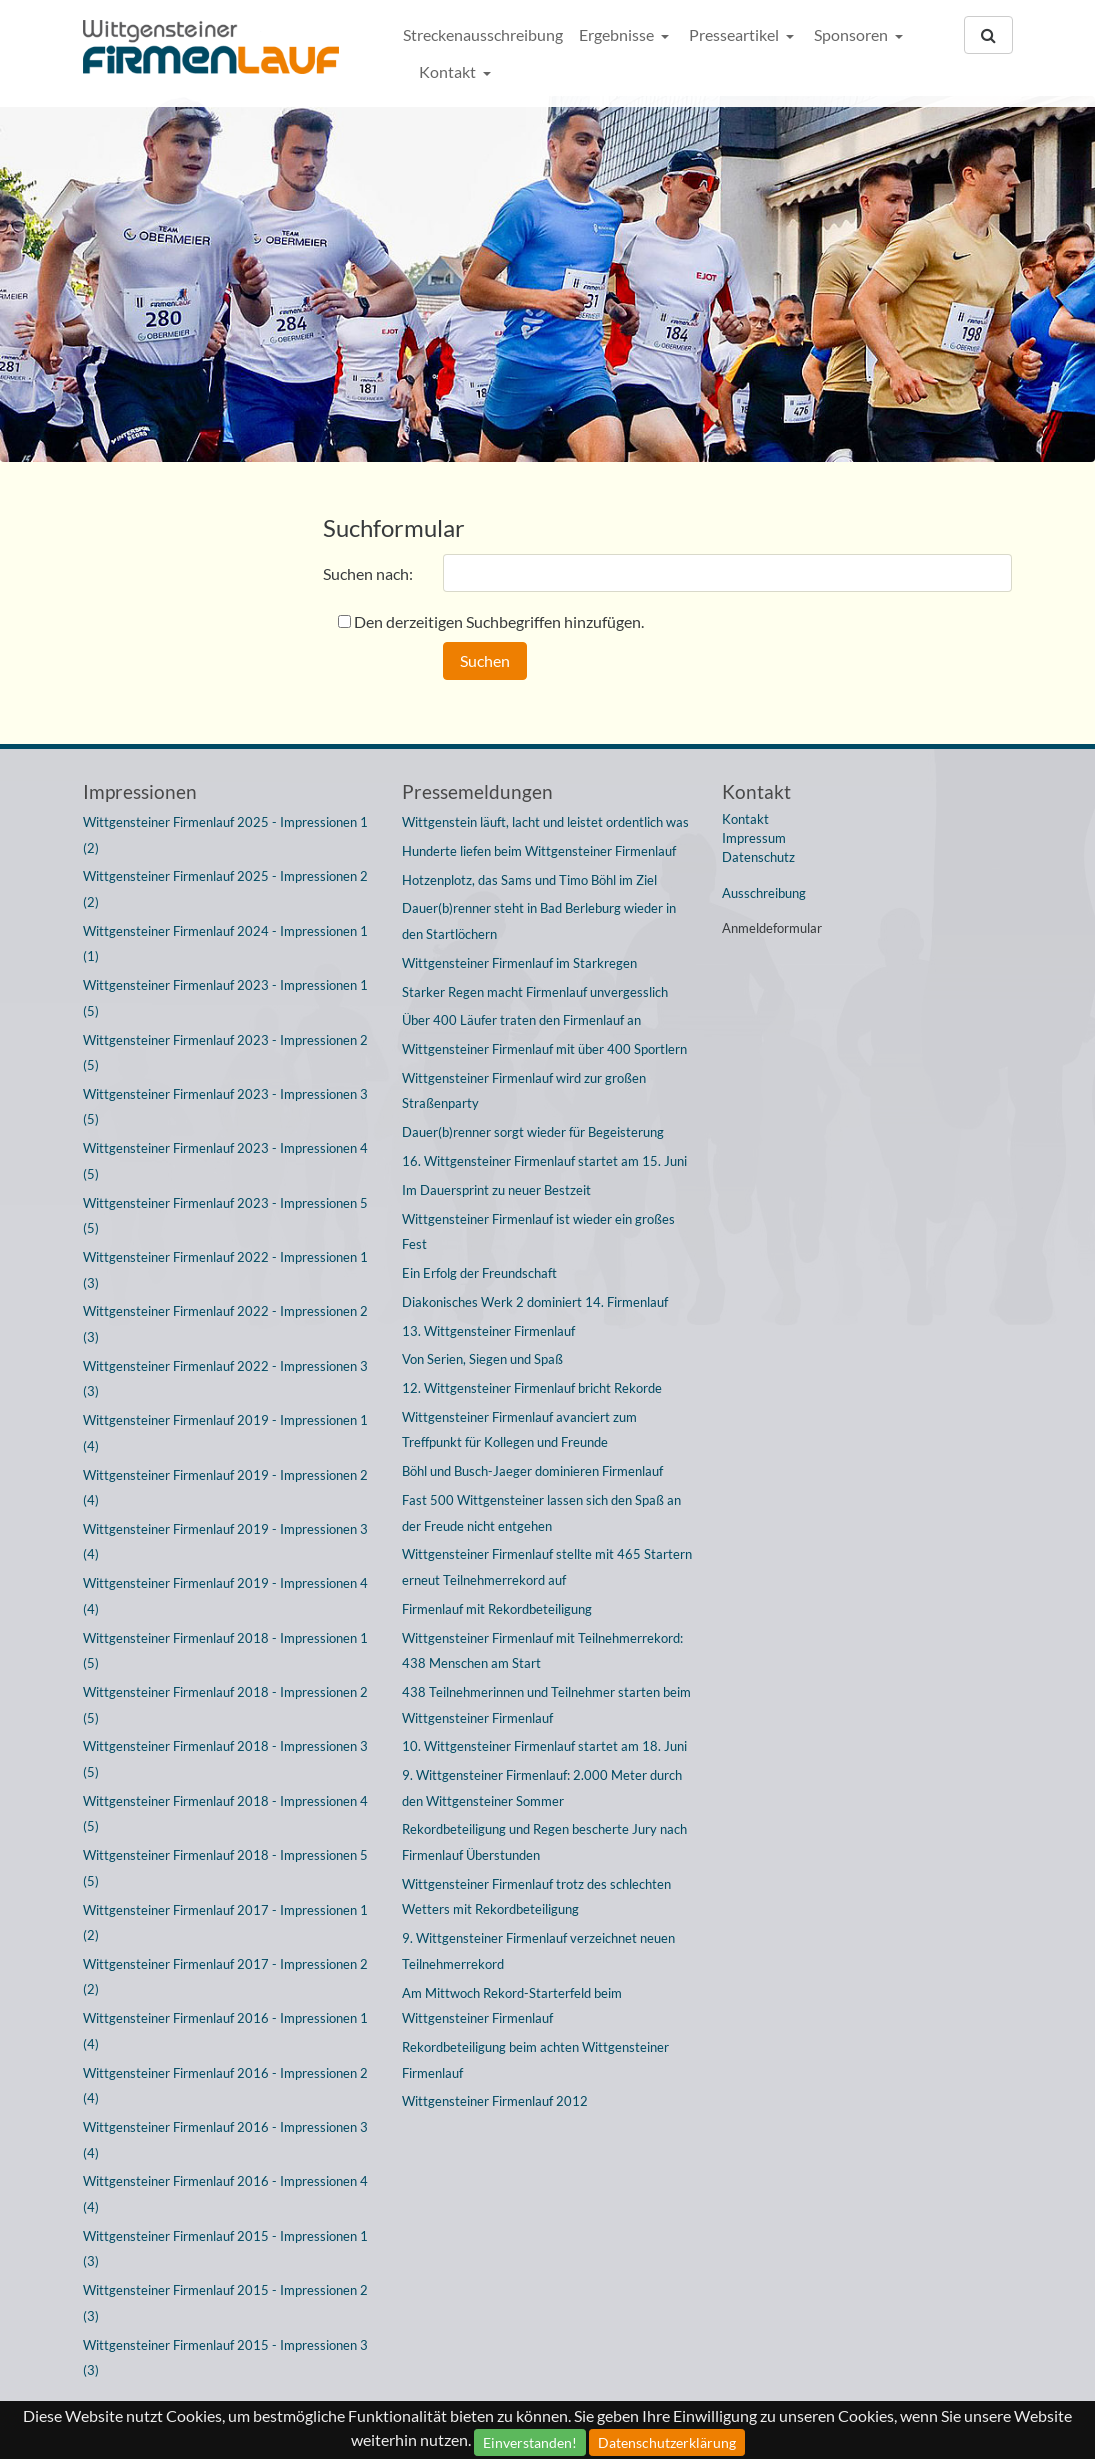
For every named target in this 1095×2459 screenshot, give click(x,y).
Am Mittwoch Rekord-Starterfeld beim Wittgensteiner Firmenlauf (512, 2006)
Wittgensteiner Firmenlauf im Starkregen (519, 963)
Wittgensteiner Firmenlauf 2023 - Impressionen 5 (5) (225, 1216)
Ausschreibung (764, 893)
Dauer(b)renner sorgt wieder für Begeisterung (533, 1132)
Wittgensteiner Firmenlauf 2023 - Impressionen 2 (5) (225, 1053)
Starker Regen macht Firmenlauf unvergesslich (535, 992)
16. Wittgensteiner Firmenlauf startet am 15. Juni (544, 1161)
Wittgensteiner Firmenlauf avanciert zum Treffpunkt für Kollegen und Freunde (519, 1430)
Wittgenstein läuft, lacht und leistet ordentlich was (545, 822)
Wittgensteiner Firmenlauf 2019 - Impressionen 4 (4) (225, 1596)
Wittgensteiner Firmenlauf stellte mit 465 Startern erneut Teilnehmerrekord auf (547, 1567)
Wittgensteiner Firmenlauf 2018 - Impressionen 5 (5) (225, 1868)
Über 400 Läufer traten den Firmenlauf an (521, 1020)
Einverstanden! (530, 2442)
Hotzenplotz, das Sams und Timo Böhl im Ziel (529, 880)
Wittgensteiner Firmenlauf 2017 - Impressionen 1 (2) (225, 1923)
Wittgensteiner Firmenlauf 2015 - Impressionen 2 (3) (225, 2303)
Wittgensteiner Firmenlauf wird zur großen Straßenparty (524, 1091)
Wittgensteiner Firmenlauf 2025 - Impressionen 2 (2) (225, 889)
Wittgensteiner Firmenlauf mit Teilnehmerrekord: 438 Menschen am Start (542, 1651)
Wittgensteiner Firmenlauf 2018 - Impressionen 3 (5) (225, 1759)
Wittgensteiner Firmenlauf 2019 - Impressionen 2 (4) (225, 1488)
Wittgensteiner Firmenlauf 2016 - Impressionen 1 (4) (225, 2031)
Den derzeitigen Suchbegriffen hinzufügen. (499, 621)
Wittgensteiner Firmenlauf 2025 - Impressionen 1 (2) (225, 835)
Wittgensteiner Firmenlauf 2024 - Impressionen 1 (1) (225, 944)
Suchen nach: (368, 573)
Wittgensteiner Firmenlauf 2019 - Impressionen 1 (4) (225, 1433)
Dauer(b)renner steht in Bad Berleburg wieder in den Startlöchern (539, 921)
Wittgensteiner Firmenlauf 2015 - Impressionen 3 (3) (225, 2358)
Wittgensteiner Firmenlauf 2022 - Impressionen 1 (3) (225, 1270)
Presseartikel (735, 34)
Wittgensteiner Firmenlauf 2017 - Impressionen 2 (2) (225, 1977)
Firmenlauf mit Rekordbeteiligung (497, 1609)
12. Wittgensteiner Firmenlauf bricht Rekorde (532, 1388)
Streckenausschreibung (483, 34)
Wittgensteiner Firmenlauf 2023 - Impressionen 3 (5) (225, 1107)
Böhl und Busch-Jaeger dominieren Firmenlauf (532, 1471)
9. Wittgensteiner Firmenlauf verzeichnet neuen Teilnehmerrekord (538, 1951)
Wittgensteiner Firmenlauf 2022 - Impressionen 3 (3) (225, 1379)
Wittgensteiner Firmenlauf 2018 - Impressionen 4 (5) (225, 1814)
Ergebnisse (618, 34)
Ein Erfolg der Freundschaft (479, 1273)
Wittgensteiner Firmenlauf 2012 (495, 2101)
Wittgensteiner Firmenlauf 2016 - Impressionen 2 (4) (225, 2086)
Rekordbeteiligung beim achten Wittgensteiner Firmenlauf (535, 2060)
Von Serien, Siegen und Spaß (482, 1359)
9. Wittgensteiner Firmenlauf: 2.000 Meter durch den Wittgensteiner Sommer (542, 1788)
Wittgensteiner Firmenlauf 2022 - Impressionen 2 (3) (225, 1324)
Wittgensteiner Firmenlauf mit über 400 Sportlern (544, 1049)
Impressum (754, 838)
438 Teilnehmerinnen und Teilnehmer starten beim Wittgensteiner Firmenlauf (546, 1705)
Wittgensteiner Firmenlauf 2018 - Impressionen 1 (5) (225, 1651)
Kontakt (449, 71)
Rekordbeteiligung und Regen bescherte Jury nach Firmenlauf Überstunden (544, 1842)
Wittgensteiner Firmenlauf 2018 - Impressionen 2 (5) (225, 1705)
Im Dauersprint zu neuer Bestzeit (496, 1190)
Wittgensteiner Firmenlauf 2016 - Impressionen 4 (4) (225, 2194)
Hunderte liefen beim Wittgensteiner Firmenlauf (539, 851)
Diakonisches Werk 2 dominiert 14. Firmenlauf (535, 1302)
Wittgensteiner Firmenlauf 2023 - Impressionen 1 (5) (225, 998)
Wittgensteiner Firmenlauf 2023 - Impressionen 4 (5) (225, 1161)
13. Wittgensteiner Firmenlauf (488, 1331)
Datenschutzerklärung (667, 2442)
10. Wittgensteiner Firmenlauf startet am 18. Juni (544, 1746)
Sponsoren (852, 34)
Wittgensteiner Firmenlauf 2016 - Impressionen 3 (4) (225, 2140)
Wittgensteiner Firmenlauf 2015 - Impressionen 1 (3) (225, 2249)
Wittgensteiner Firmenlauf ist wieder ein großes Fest (538, 1232)
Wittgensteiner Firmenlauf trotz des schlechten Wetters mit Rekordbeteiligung (536, 1897)
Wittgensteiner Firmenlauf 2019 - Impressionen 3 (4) (225, 1542)
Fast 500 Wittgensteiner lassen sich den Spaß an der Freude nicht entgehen (541, 1513)
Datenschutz (758, 857)
